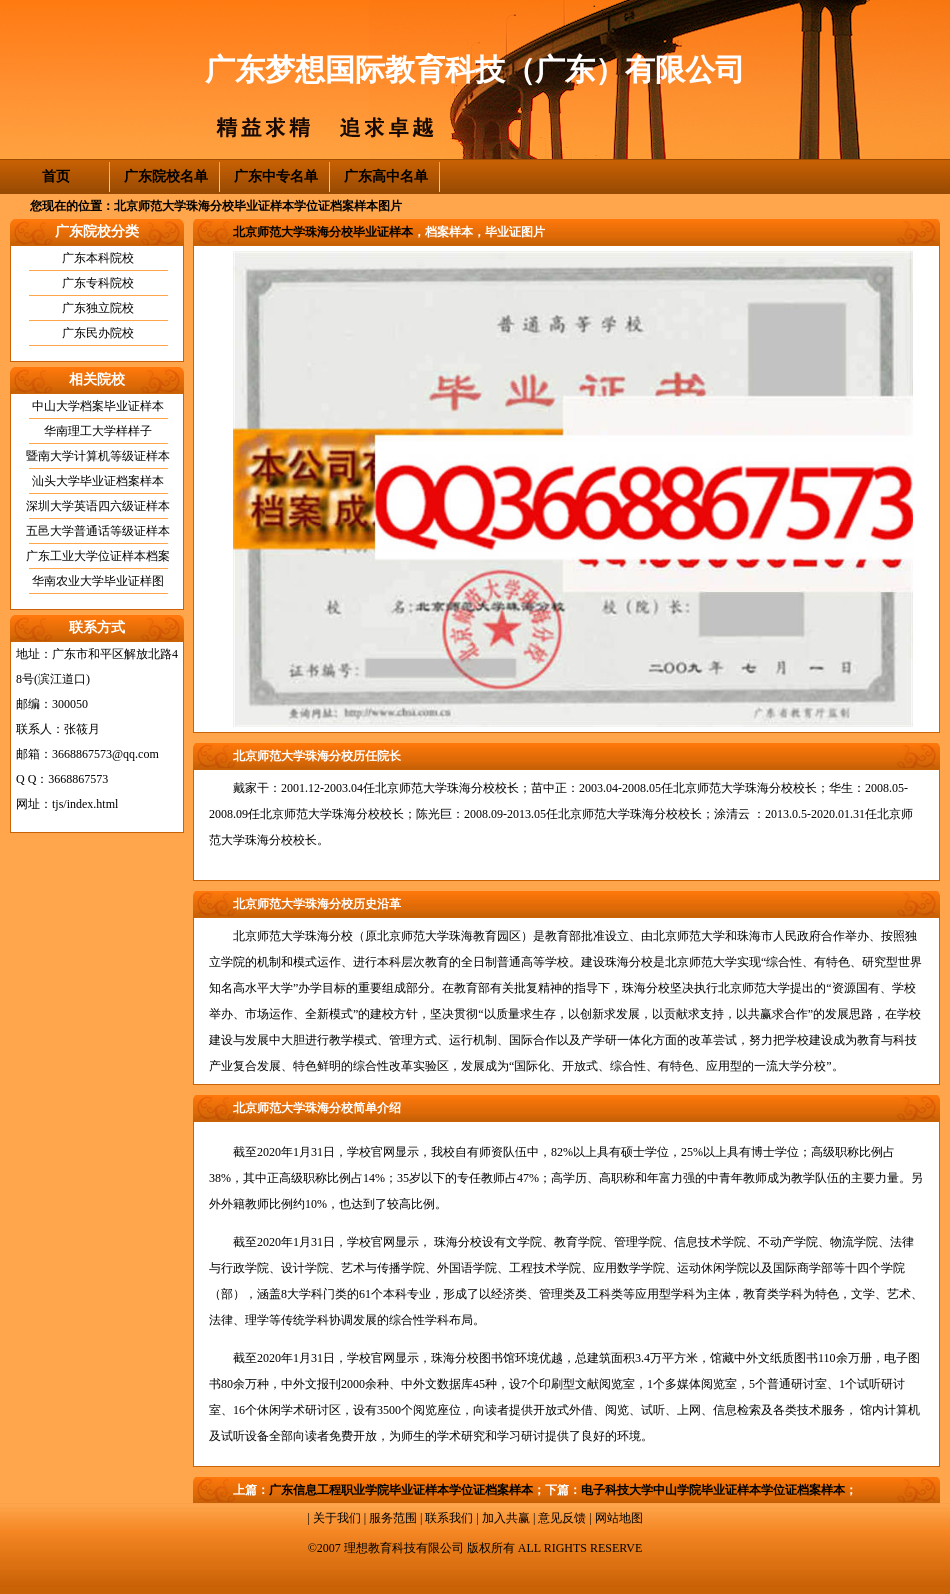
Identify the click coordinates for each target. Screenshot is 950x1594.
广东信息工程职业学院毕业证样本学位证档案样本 (401, 1490)
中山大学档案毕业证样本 (98, 406)
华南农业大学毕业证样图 (98, 581)
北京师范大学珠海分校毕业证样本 (323, 232)
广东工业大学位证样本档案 (98, 556)
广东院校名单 (166, 176)
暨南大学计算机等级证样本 (98, 456)
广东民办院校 (98, 333)
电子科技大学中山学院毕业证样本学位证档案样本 (713, 1490)
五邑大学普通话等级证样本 (98, 531)
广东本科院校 (98, 258)
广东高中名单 (386, 176)
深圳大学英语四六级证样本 (98, 506)
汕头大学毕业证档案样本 (98, 481)
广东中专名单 (276, 176)
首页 (56, 176)
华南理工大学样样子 (98, 431)
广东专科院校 (98, 283)
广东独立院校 (98, 308)
